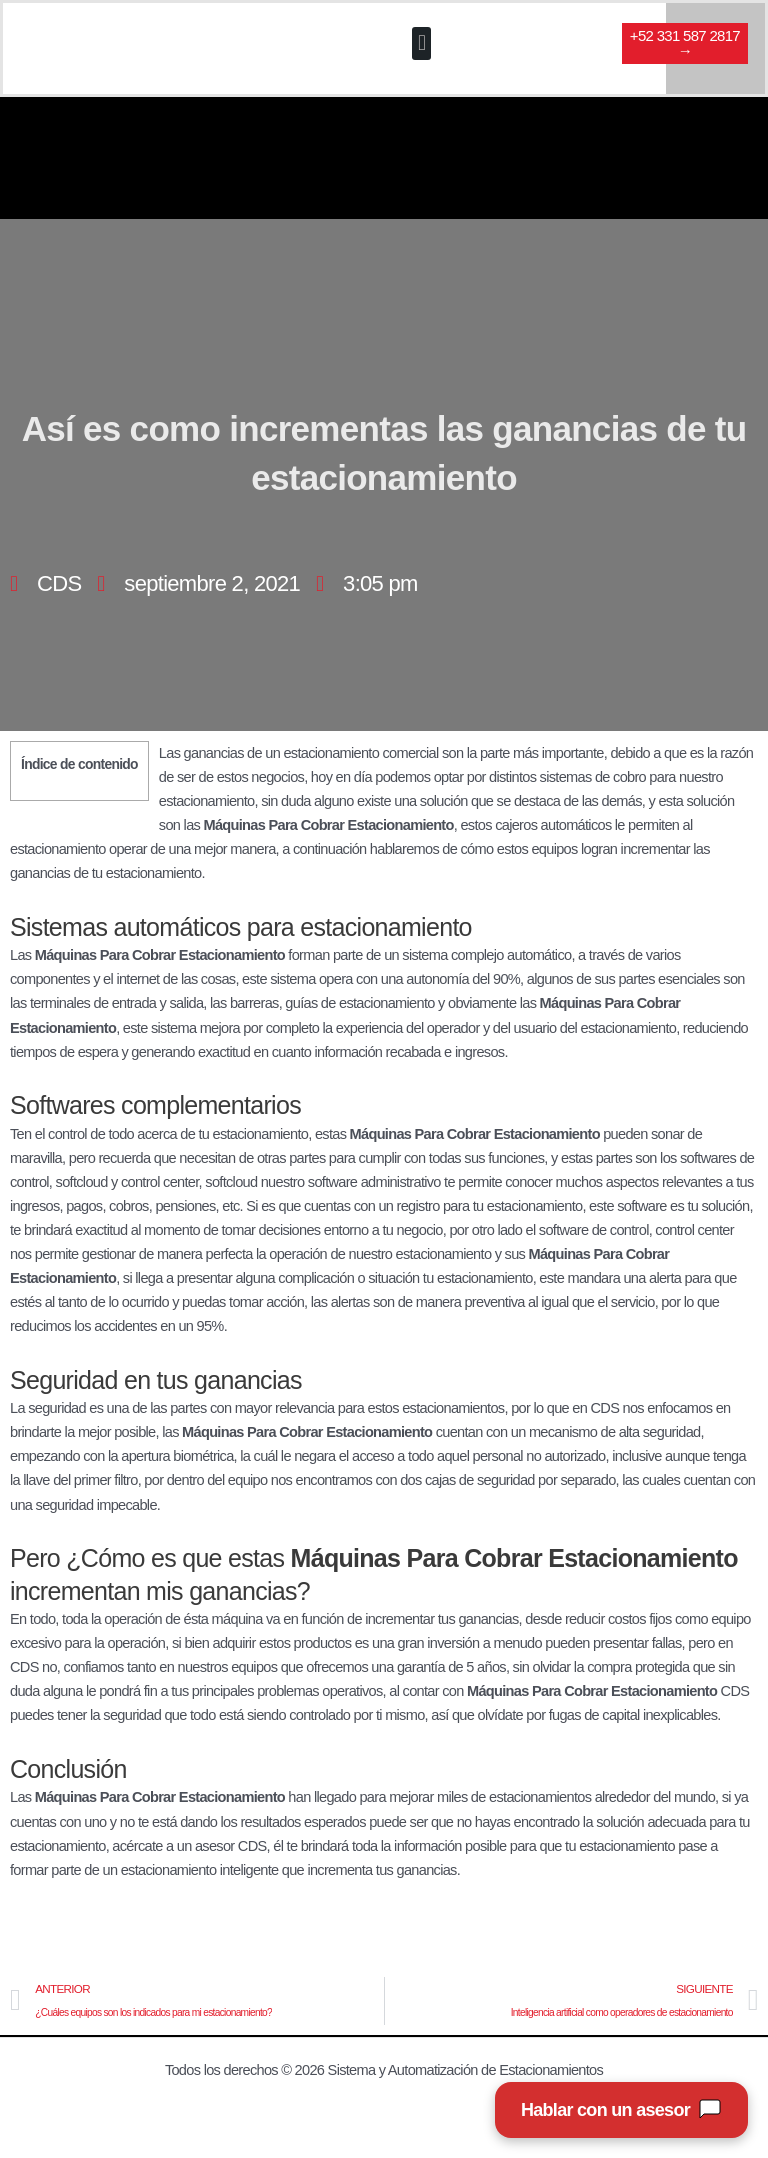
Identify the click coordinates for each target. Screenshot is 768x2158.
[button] (421, 44)
